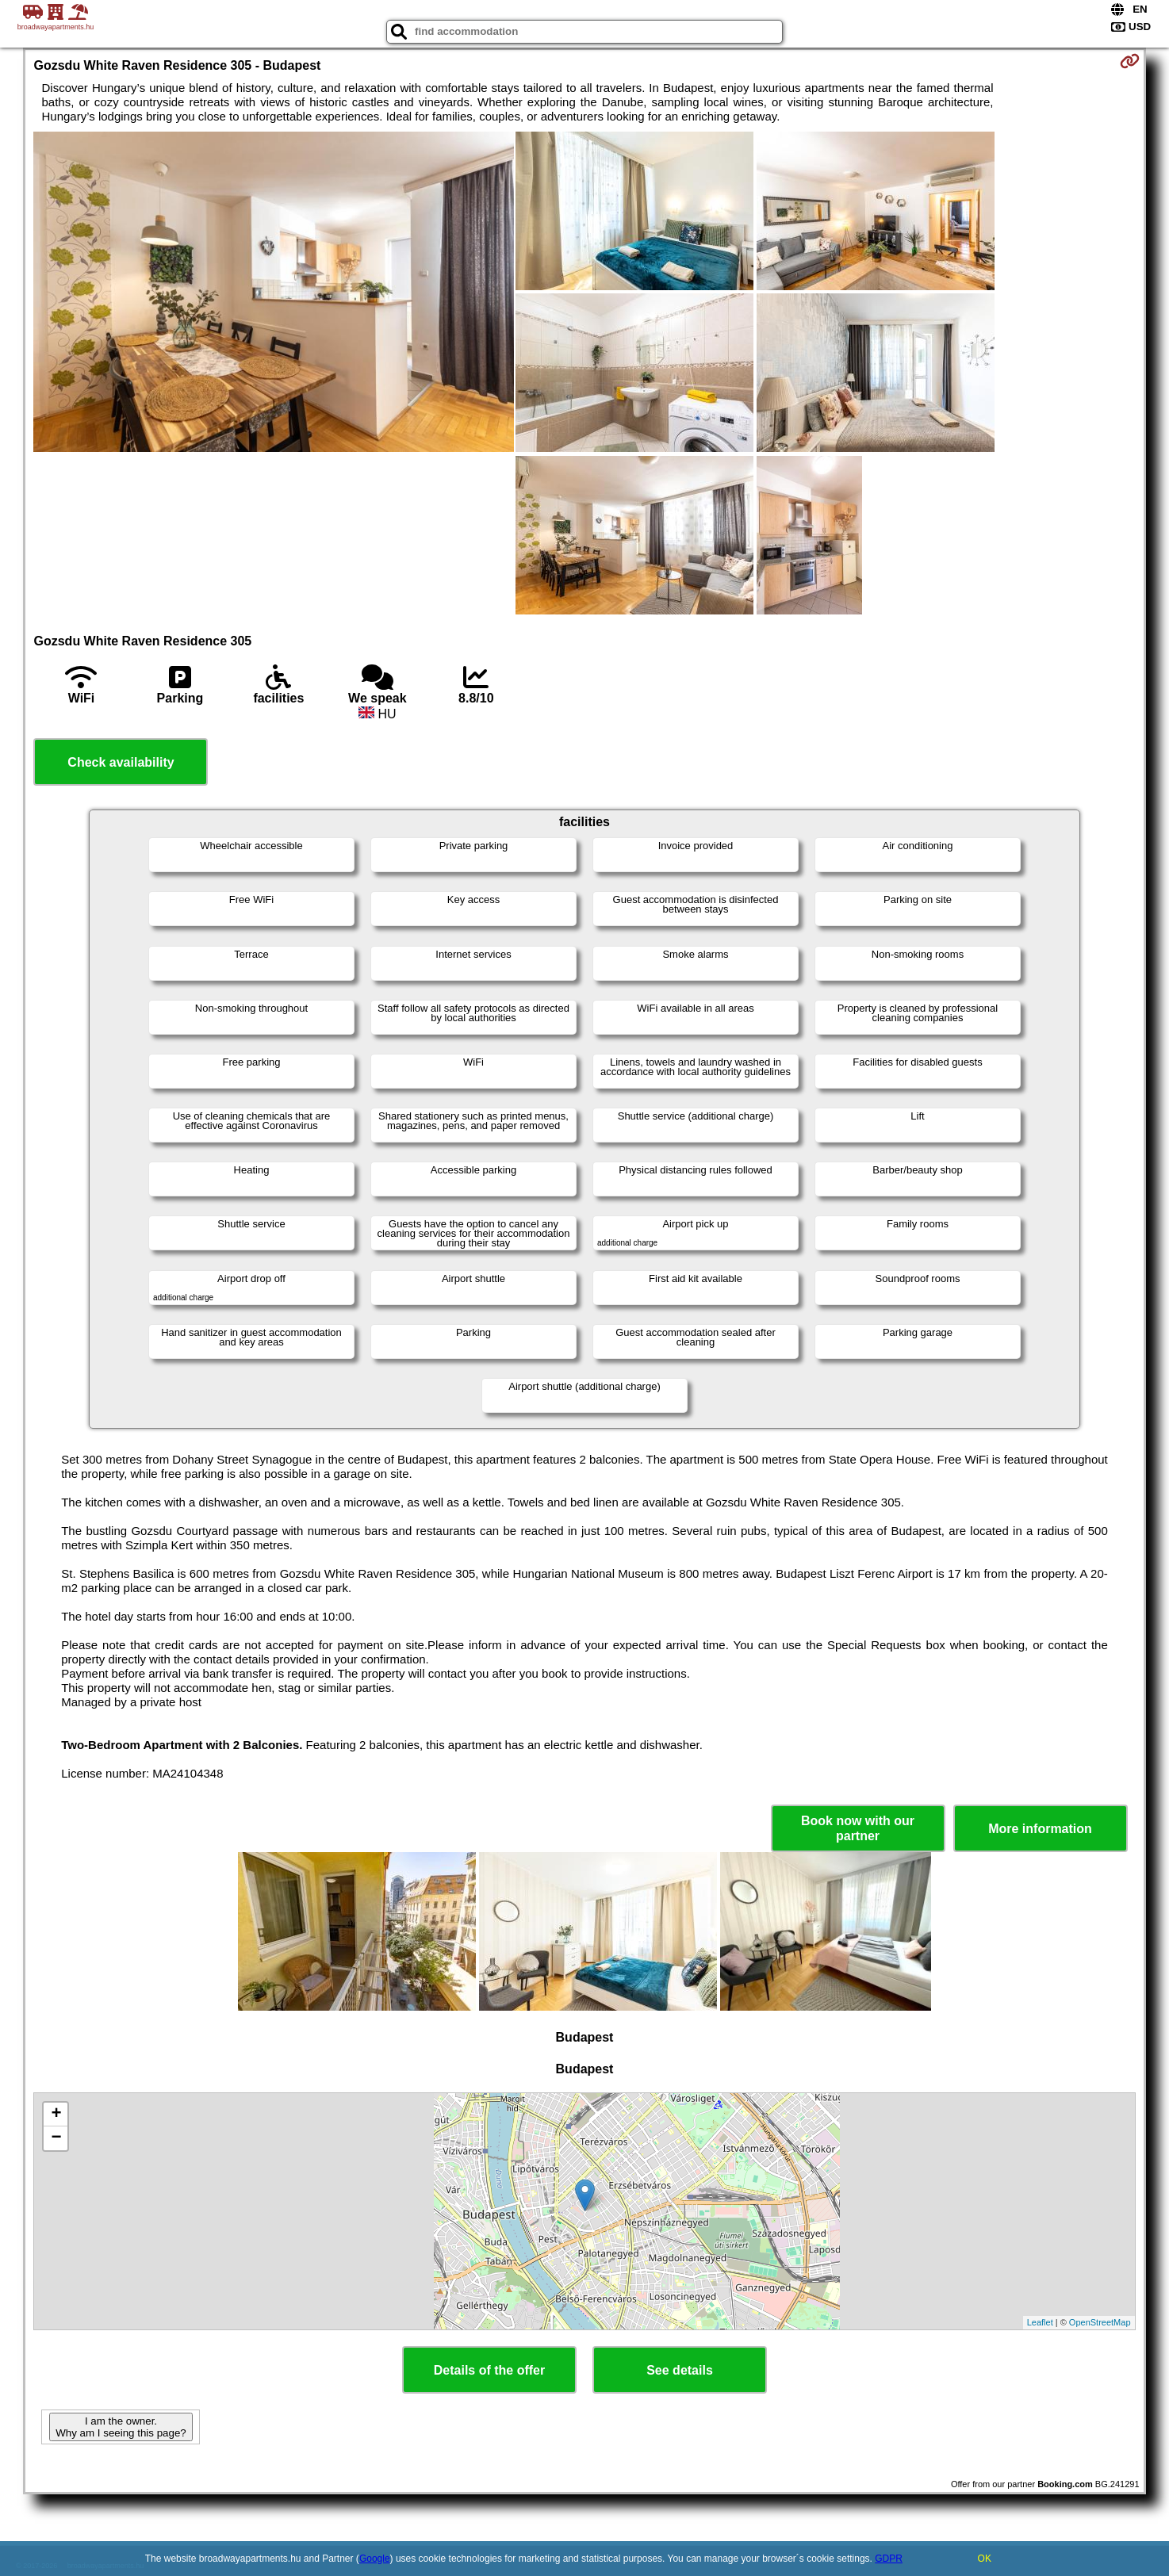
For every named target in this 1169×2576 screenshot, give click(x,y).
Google (374, 2558)
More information (1040, 1828)
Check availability (120, 762)
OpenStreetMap (1100, 2322)
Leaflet (1040, 2322)
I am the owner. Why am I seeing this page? (121, 2427)
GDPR (889, 2558)
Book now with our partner (857, 1828)
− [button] (56, 2138)
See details (679, 2370)
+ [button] (56, 2114)
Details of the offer (489, 2370)
